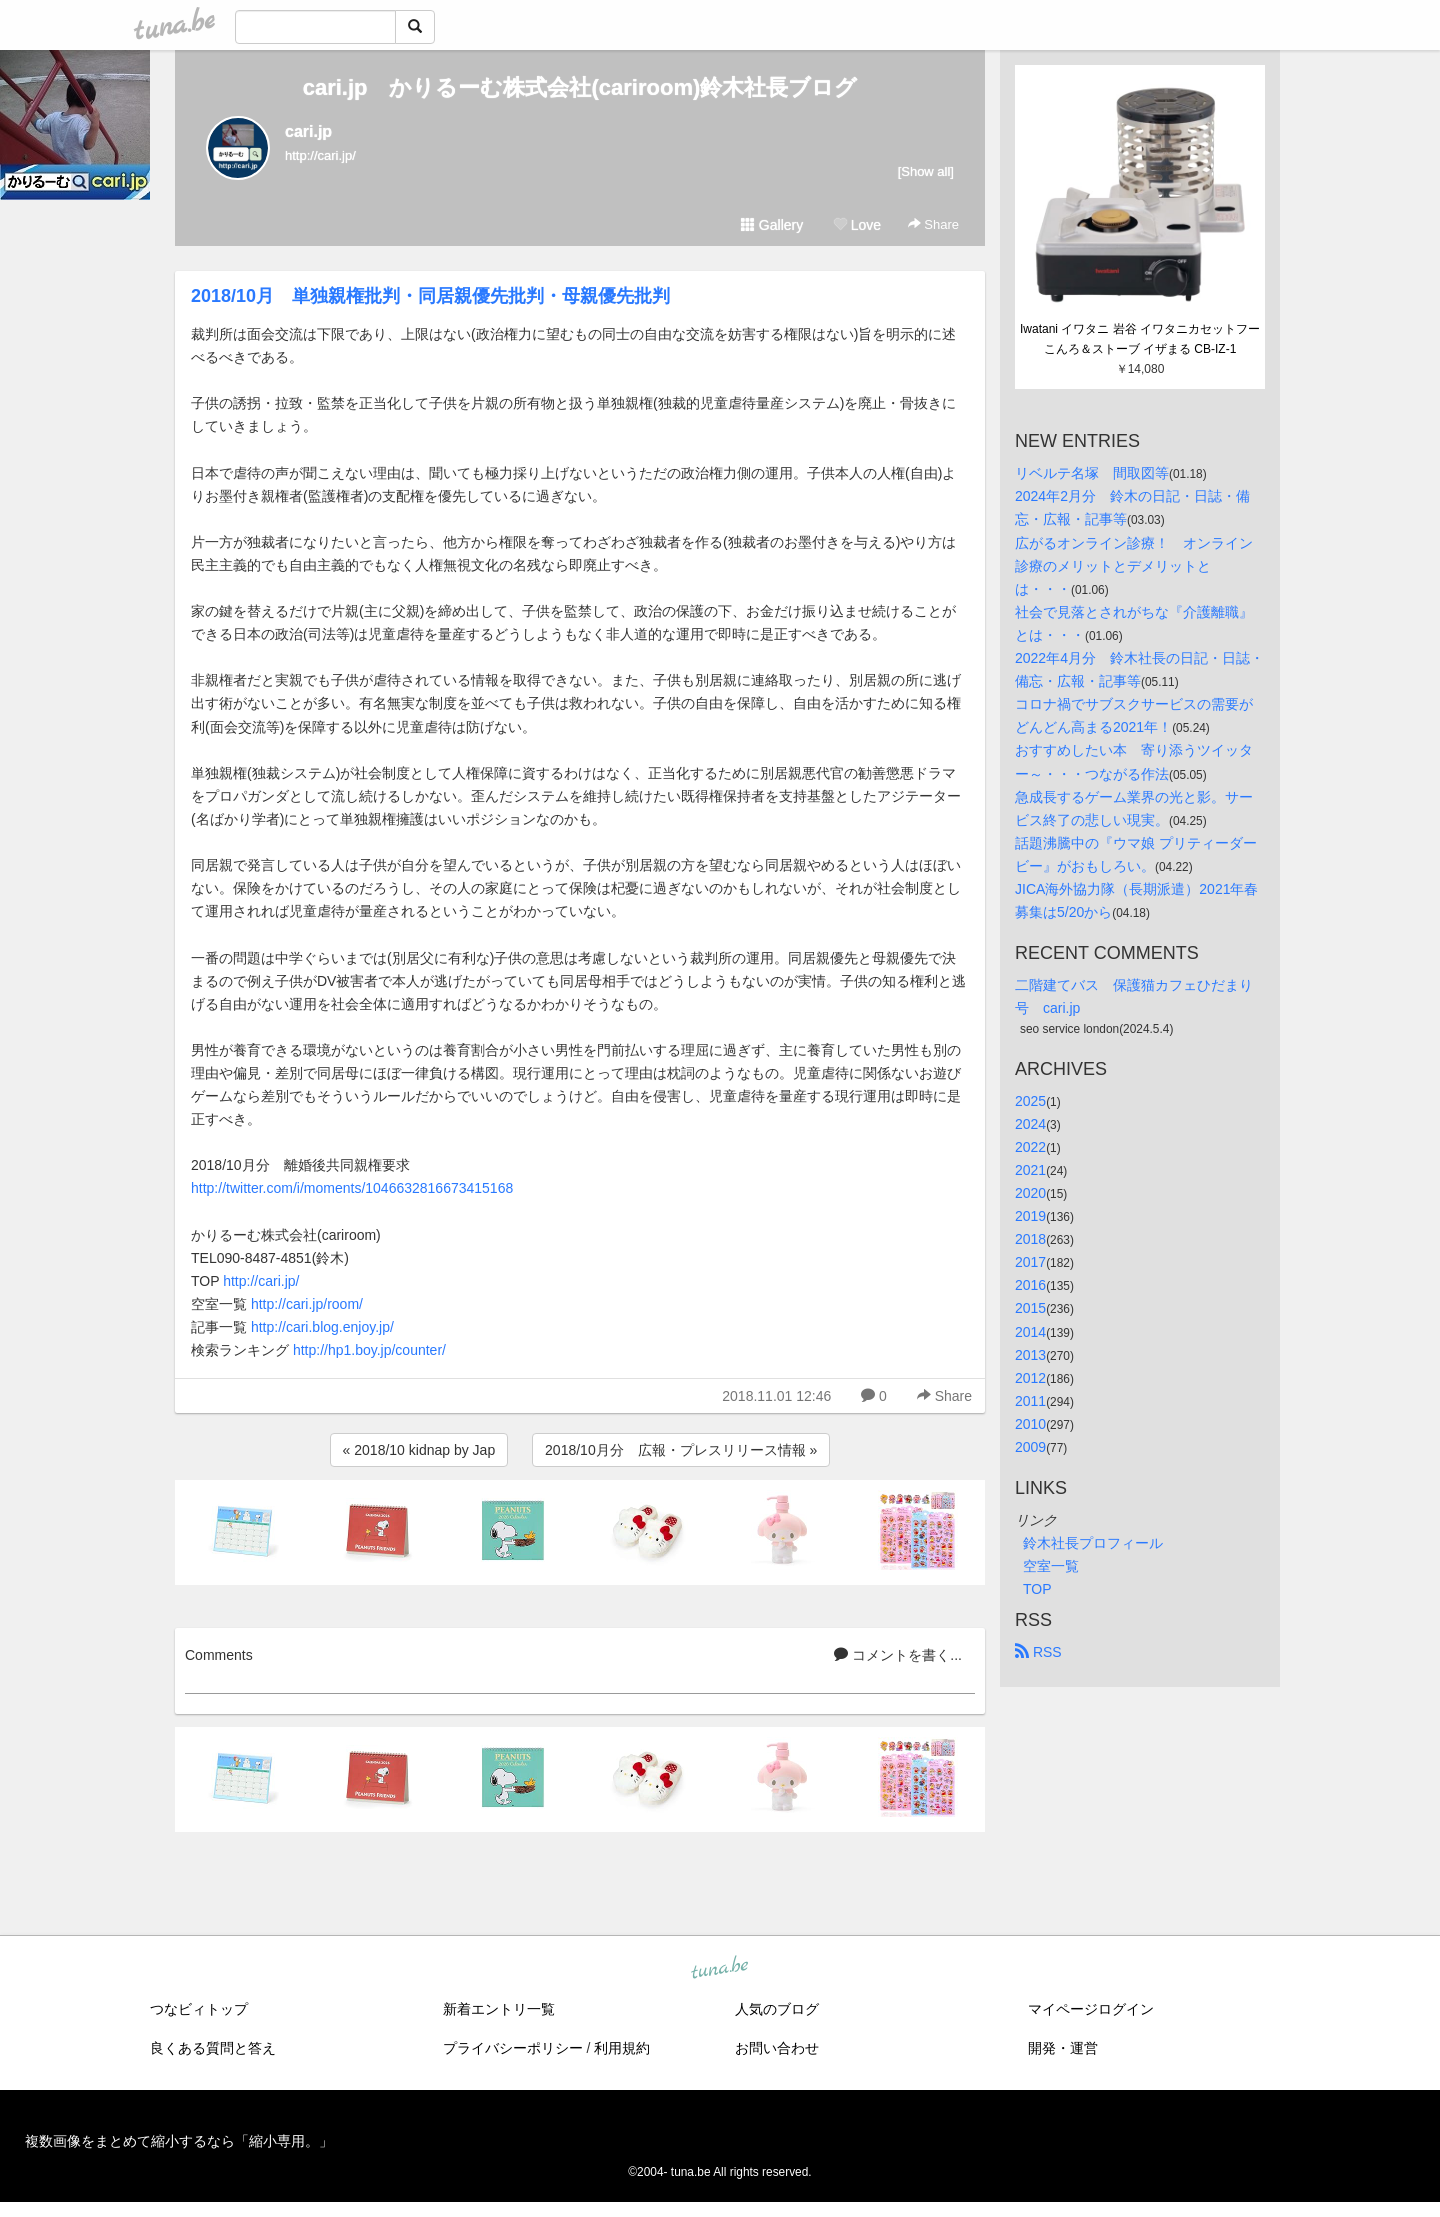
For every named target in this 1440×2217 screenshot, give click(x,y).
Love (857, 225)
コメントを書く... (898, 1655)
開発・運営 (1063, 2048)
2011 (1030, 1401)
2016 (1030, 1285)
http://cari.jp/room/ (307, 1304)
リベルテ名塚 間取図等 (1092, 473)
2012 (1030, 1378)
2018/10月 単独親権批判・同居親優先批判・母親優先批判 (430, 296)
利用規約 (622, 2048)
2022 (1030, 1147)
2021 (1030, 1170)
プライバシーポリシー (513, 2048)
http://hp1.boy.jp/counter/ (369, 1350)
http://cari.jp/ (261, 1281)
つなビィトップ (199, 2009)
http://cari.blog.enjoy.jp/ (322, 1327)
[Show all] (926, 171)
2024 (1030, 1124)
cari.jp (308, 131)
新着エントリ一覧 (499, 2009)
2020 (1030, 1193)
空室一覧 (1051, 1566)
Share (933, 224)
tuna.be (719, 1969)
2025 (1030, 1101)
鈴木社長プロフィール (1093, 1543)
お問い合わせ (777, 2048)
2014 (1030, 1332)
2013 (1030, 1355)
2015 (1030, 1308)
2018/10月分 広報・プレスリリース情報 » (681, 1450)
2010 (1030, 1424)
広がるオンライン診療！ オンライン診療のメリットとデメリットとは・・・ (1134, 566)
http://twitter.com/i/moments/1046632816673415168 (352, 1188)
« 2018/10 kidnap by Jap (419, 1450)
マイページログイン (1091, 2009)
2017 (1030, 1262)
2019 (1030, 1216)
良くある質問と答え (213, 2048)
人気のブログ (777, 2009)
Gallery (772, 225)
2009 (1030, 1447)
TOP (1037, 1589)
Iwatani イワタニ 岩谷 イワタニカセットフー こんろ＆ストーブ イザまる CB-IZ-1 (1141, 339)
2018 (1030, 1239)
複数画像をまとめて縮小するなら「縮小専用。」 (179, 2141)
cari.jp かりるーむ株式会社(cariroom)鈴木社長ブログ (580, 87)
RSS (1038, 1652)
